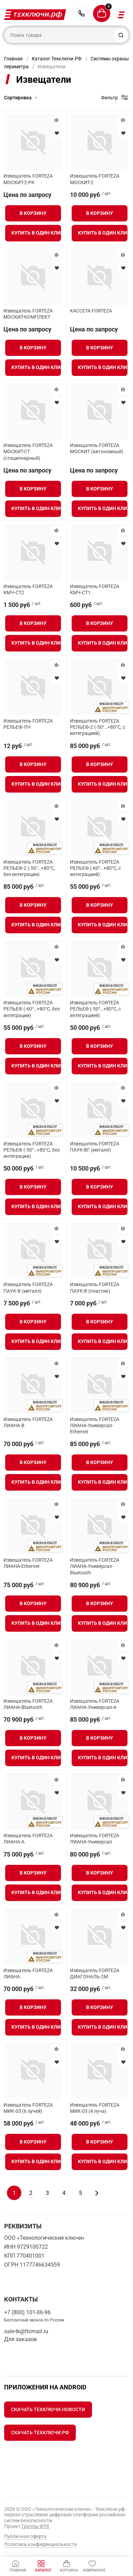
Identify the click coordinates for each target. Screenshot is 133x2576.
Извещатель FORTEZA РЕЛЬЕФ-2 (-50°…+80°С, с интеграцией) (97, 727)
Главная (13, 58)
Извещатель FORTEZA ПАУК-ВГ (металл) (94, 1147)
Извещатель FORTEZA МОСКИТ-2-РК (28, 179)
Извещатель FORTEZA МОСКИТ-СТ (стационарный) (28, 451)
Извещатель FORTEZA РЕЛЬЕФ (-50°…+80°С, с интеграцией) (95, 1009)
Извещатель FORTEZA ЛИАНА (28, 1973)
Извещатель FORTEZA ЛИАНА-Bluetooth (28, 1704)
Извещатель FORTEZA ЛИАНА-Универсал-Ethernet (94, 1425)
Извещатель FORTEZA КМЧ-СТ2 (28, 589)
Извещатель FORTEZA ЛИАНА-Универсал (94, 1838)
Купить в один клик (36, 233)
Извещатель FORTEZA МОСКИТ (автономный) (96, 448)
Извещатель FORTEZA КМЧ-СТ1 (94, 589)
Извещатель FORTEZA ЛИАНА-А (28, 1838)
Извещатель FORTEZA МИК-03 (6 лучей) (28, 2108)
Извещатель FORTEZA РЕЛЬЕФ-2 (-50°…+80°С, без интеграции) (29, 868)
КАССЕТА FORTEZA (91, 311)
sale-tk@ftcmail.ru (26, 2331)
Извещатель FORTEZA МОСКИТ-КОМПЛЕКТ (28, 314)
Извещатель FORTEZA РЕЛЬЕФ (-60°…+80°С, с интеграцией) (95, 868)
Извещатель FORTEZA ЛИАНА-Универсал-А (94, 1704)
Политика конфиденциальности (40, 2544)
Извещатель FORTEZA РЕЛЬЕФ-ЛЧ (28, 724)
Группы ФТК (35, 2526)
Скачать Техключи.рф (40, 2432)
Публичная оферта (25, 2536)
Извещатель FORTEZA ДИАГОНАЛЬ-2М (94, 1973)
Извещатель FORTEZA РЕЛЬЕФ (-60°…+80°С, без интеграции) (31, 1009)
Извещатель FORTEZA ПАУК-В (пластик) (94, 1287)
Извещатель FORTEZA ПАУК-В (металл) (28, 1287)
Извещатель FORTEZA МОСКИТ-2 (94, 179)
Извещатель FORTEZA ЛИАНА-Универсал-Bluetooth (94, 1566)
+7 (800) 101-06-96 (81, 13)
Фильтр (109, 97)
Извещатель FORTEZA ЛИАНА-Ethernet (28, 1563)
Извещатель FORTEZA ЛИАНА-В (28, 1422)
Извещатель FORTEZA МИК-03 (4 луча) (94, 2108)
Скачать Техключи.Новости (48, 2409)
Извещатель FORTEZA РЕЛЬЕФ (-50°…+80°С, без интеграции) (31, 1150)
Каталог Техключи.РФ (57, 58)
